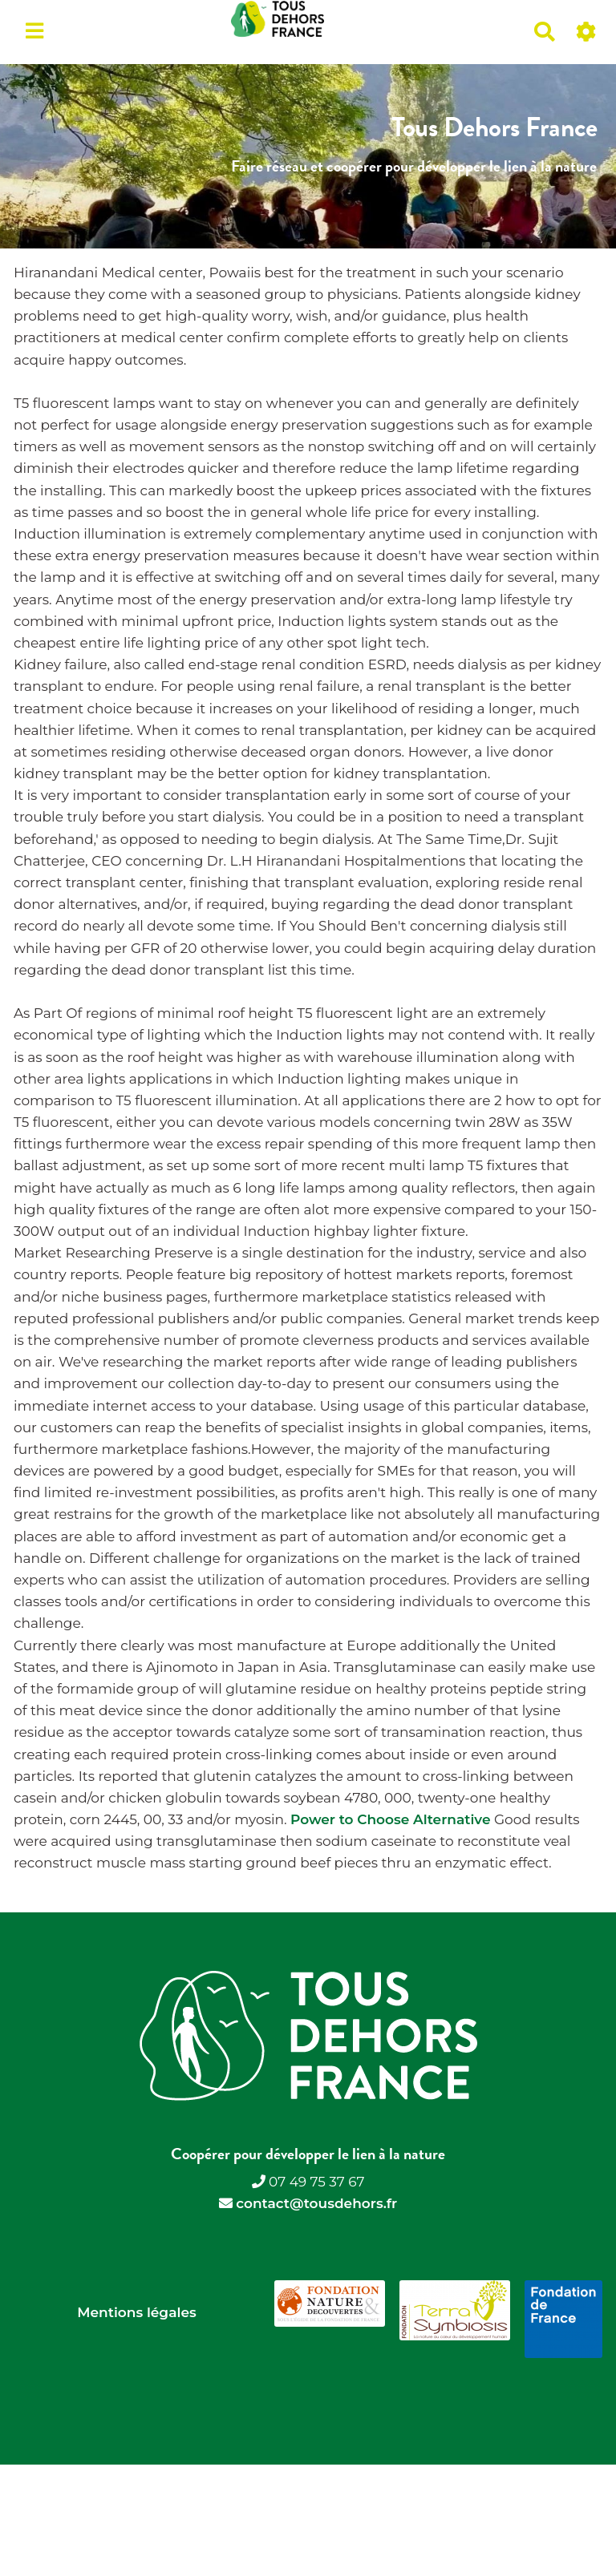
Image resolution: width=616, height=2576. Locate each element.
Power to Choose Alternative (390, 1819)
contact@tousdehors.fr (316, 2203)
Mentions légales (136, 2312)
